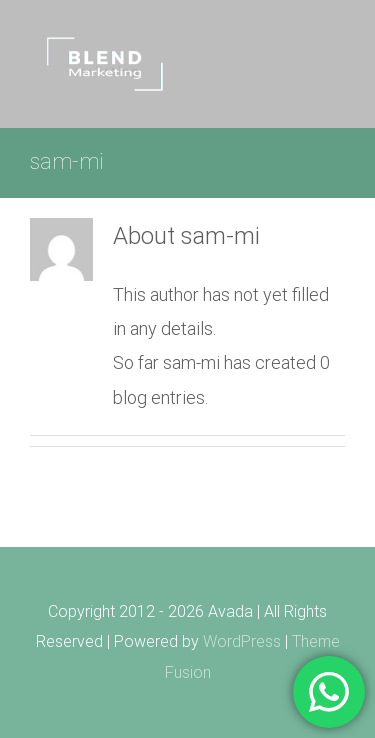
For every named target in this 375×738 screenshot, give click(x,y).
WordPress (242, 641)
